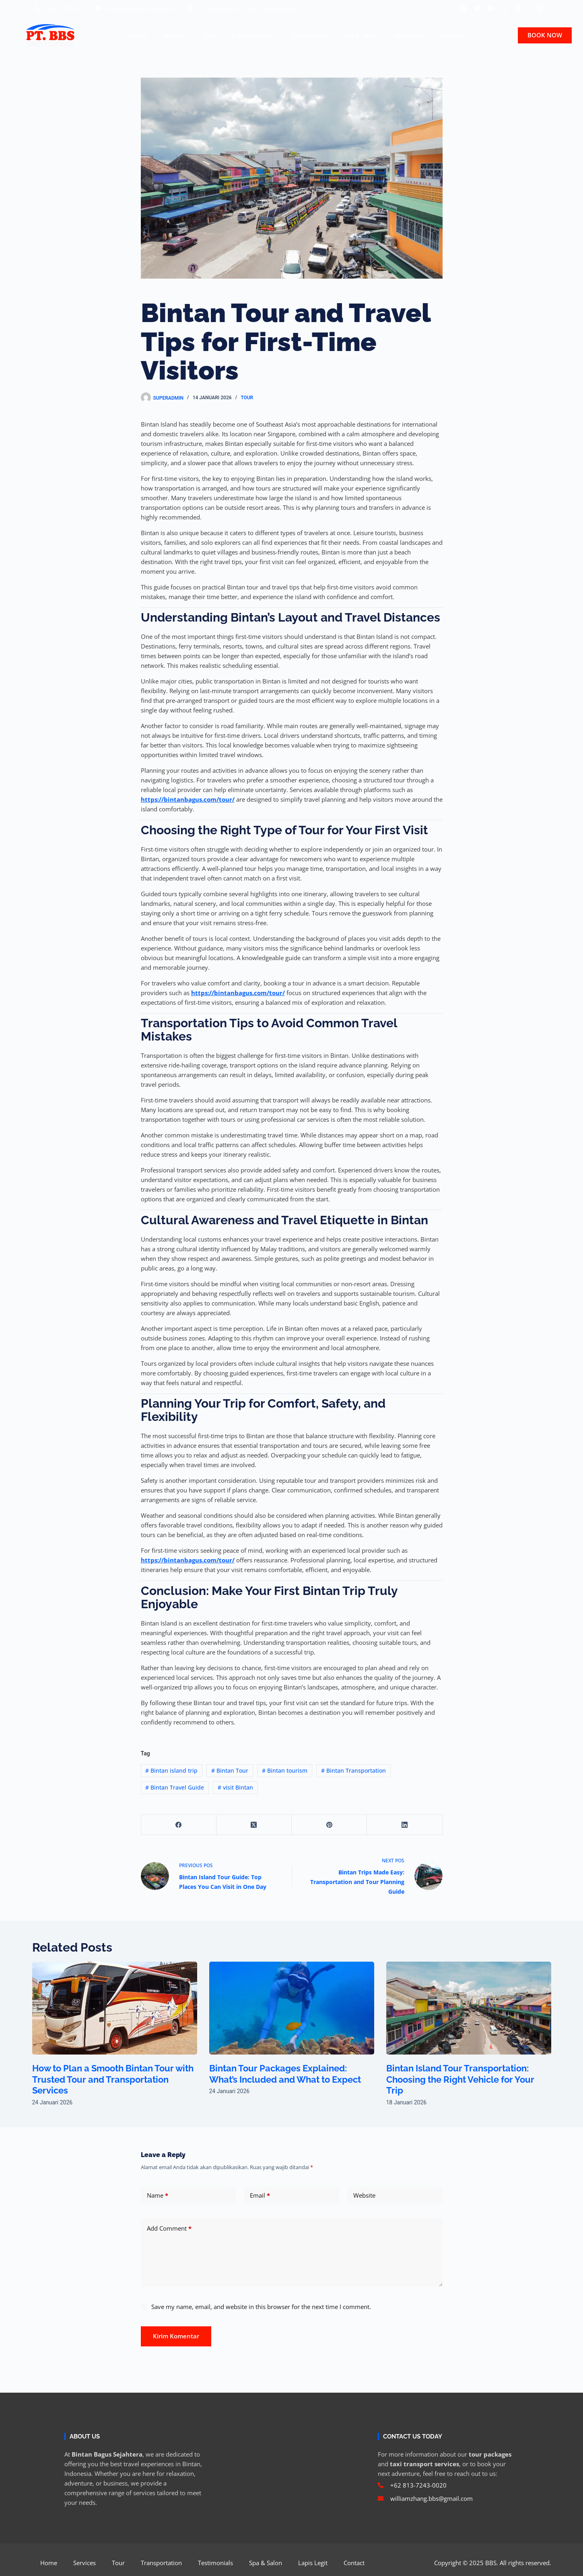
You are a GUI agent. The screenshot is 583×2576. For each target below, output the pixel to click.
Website (364, 2195)
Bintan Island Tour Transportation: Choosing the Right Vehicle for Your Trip (465, 2079)
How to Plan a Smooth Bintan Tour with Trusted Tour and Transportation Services (114, 2079)
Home (137, 35)
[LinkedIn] (404, 1824)
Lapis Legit (409, 35)
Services (174, 35)
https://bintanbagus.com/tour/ (188, 799)
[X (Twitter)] (254, 1824)
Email (260, 2195)
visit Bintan (235, 1787)
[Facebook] (178, 1824)
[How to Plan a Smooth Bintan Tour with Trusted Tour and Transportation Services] (114, 2008)
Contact (452, 35)
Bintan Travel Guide (174, 1787)
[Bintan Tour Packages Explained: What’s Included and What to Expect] (291, 2008)
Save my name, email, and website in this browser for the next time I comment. (261, 2307)
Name (157, 2195)
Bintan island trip (171, 1770)
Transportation (253, 35)
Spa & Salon (361, 35)
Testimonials (309, 35)
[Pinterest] (329, 1824)
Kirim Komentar (176, 2336)
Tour (208, 35)
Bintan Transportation (353, 1770)
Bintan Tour (229, 1770)
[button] (540, 8)
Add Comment (169, 2228)
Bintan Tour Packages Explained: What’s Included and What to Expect (290, 2074)
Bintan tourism (284, 1770)
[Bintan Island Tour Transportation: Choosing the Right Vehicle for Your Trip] (468, 2008)
